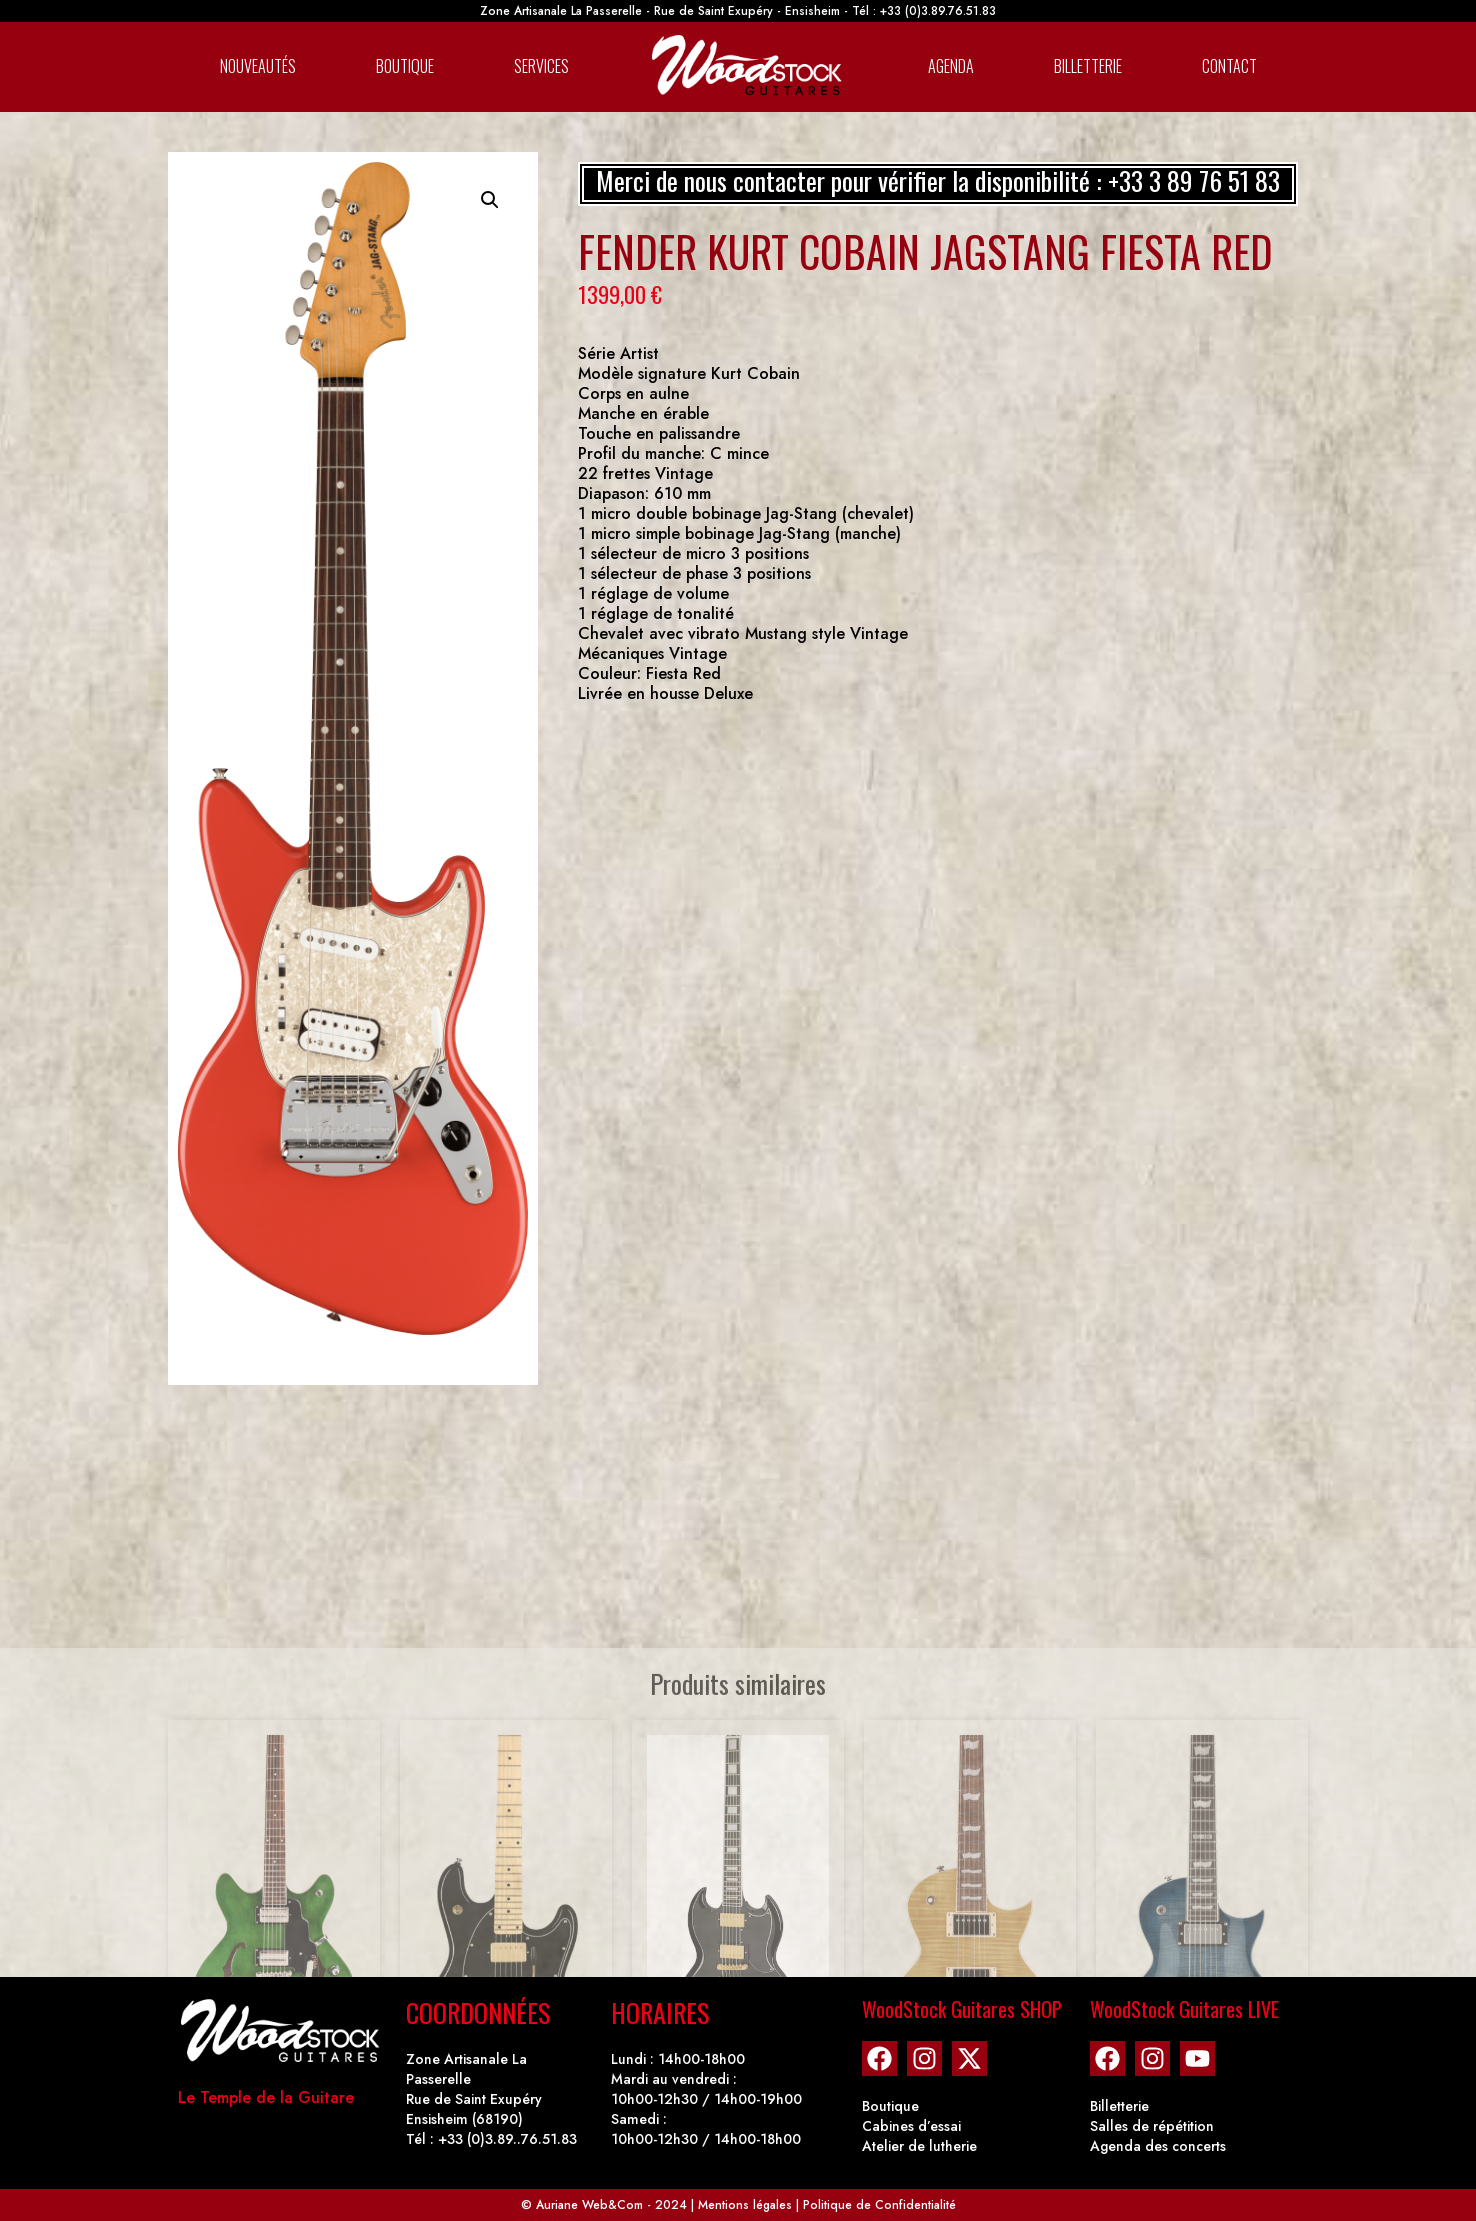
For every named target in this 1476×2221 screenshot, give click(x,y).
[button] (490, 200)
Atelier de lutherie (919, 2146)
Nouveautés (258, 66)
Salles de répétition (1152, 2126)
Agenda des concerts (1158, 2146)
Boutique (405, 66)
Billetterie (1088, 66)
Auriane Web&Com (589, 2205)
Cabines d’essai (911, 2126)
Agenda (951, 66)
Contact (1229, 66)
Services (541, 66)
